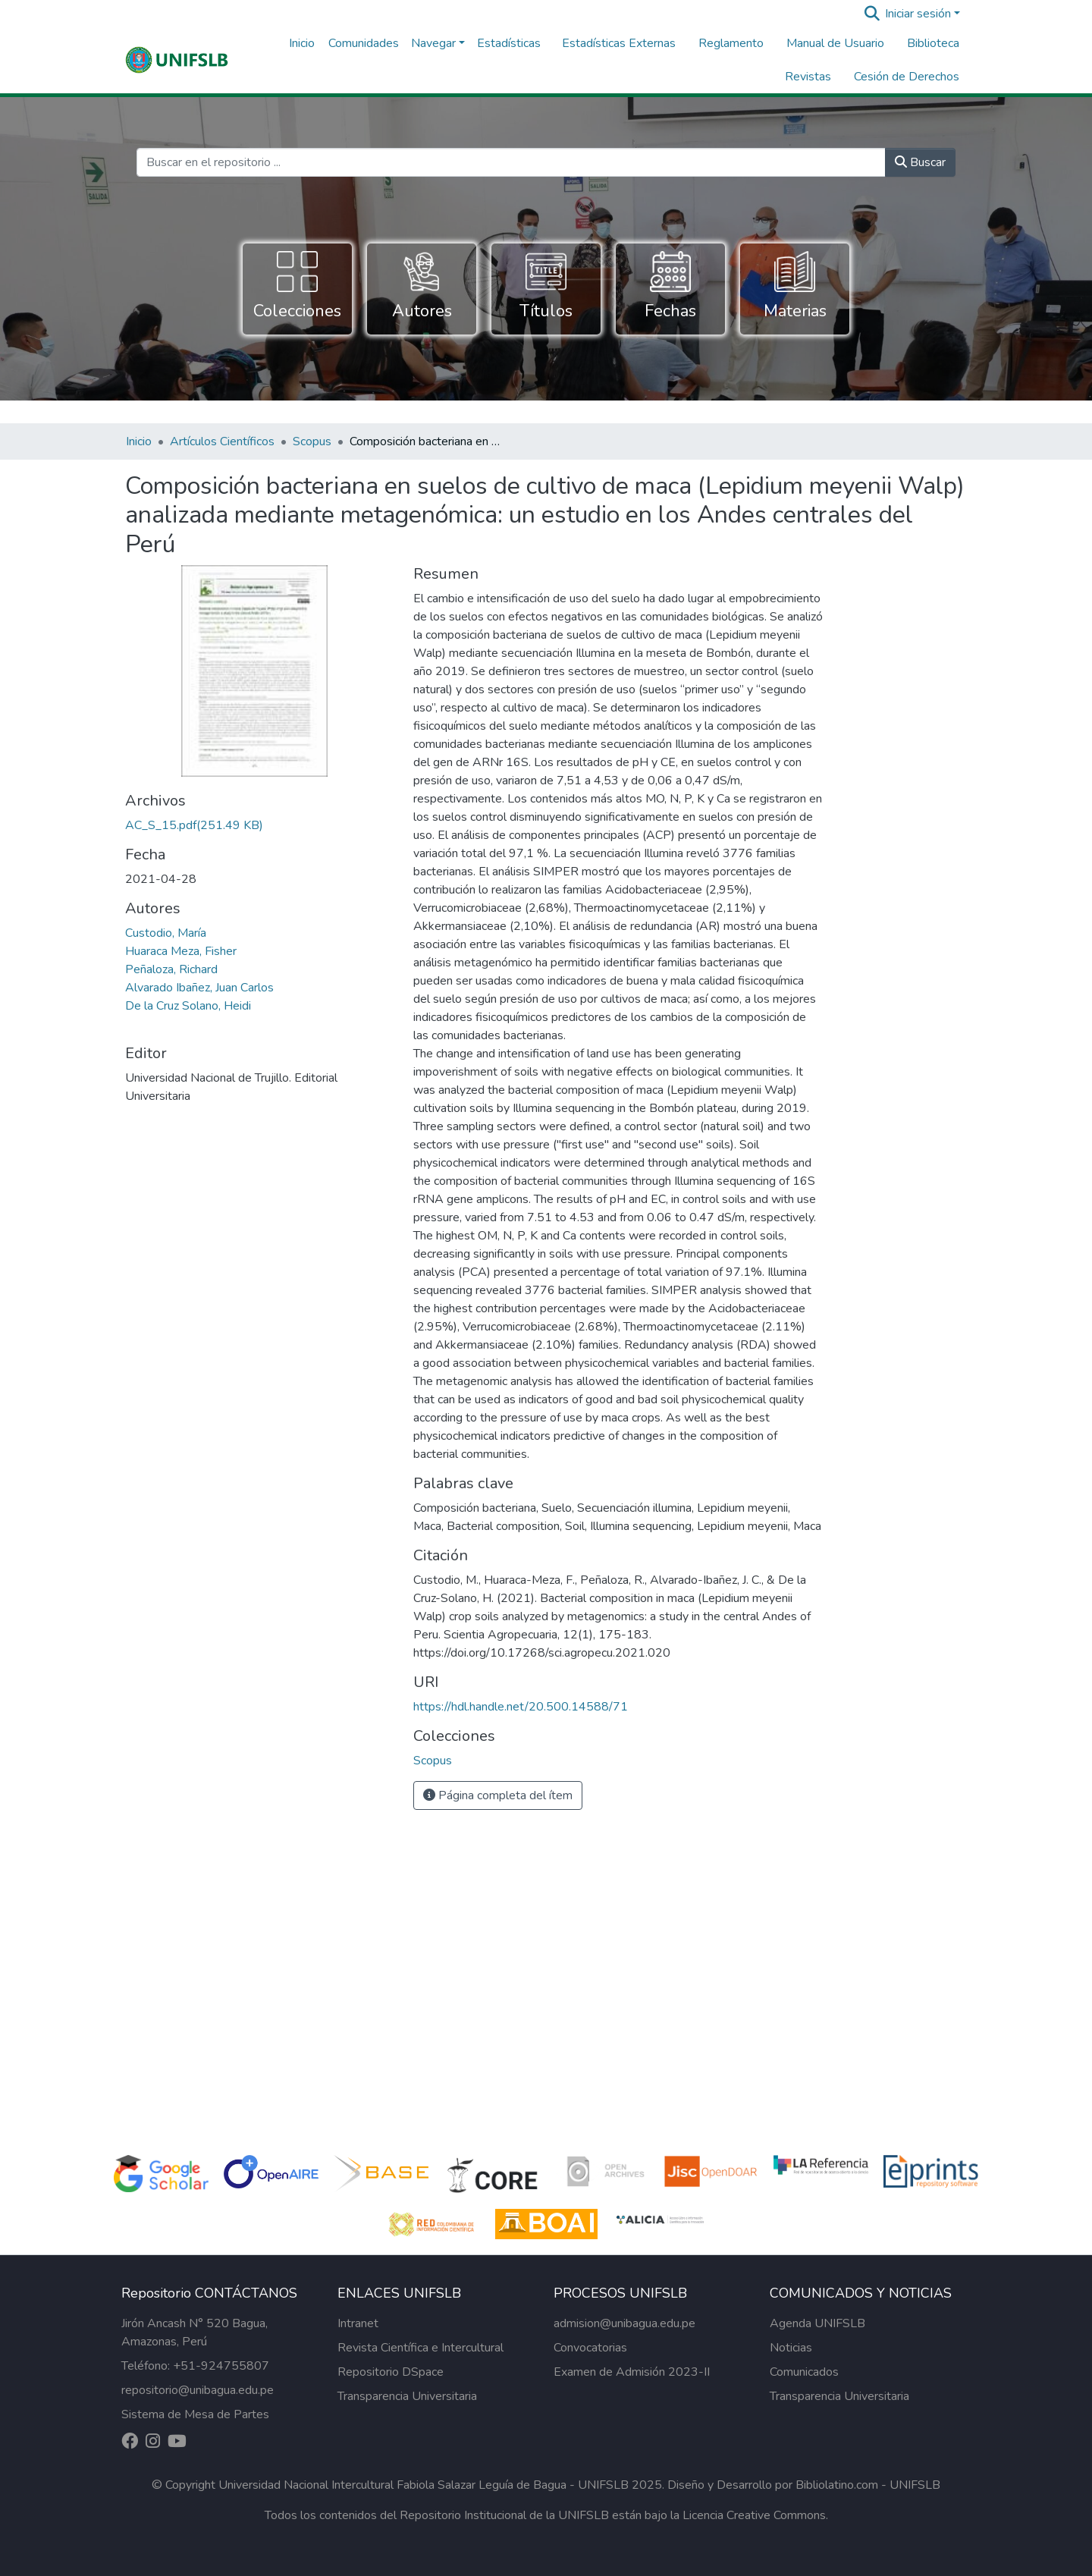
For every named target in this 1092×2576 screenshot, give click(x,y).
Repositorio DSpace (390, 2372)
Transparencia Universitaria (407, 2396)
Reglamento (731, 43)
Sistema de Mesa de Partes (195, 2414)
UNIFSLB (915, 2485)
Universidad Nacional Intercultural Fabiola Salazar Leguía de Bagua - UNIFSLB (423, 2485)
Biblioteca (933, 43)
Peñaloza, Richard (171, 969)
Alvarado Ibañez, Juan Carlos (199, 987)
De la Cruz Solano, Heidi (188, 1005)
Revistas (808, 76)
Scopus (312, 441)
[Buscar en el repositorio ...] (511, 162)
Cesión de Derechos (906, 76)
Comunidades (363, 43)
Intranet (357, 2323)
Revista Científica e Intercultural (420, 2347)
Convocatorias (590, 2347)
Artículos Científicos (222, 441)
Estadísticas (509, 43)
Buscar (920, 162)
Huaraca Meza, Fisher (181, 951)
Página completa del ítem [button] (498, 1795)
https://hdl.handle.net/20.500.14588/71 (520, 1706)
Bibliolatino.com (836, 2485)
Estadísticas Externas (619, 43)
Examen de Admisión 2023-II (632, 2372)
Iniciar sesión (918, 13)
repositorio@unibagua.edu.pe (197, 2390)
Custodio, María (165, 933)
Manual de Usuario (835, 43)
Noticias (791, 2347)
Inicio (302, 43)
